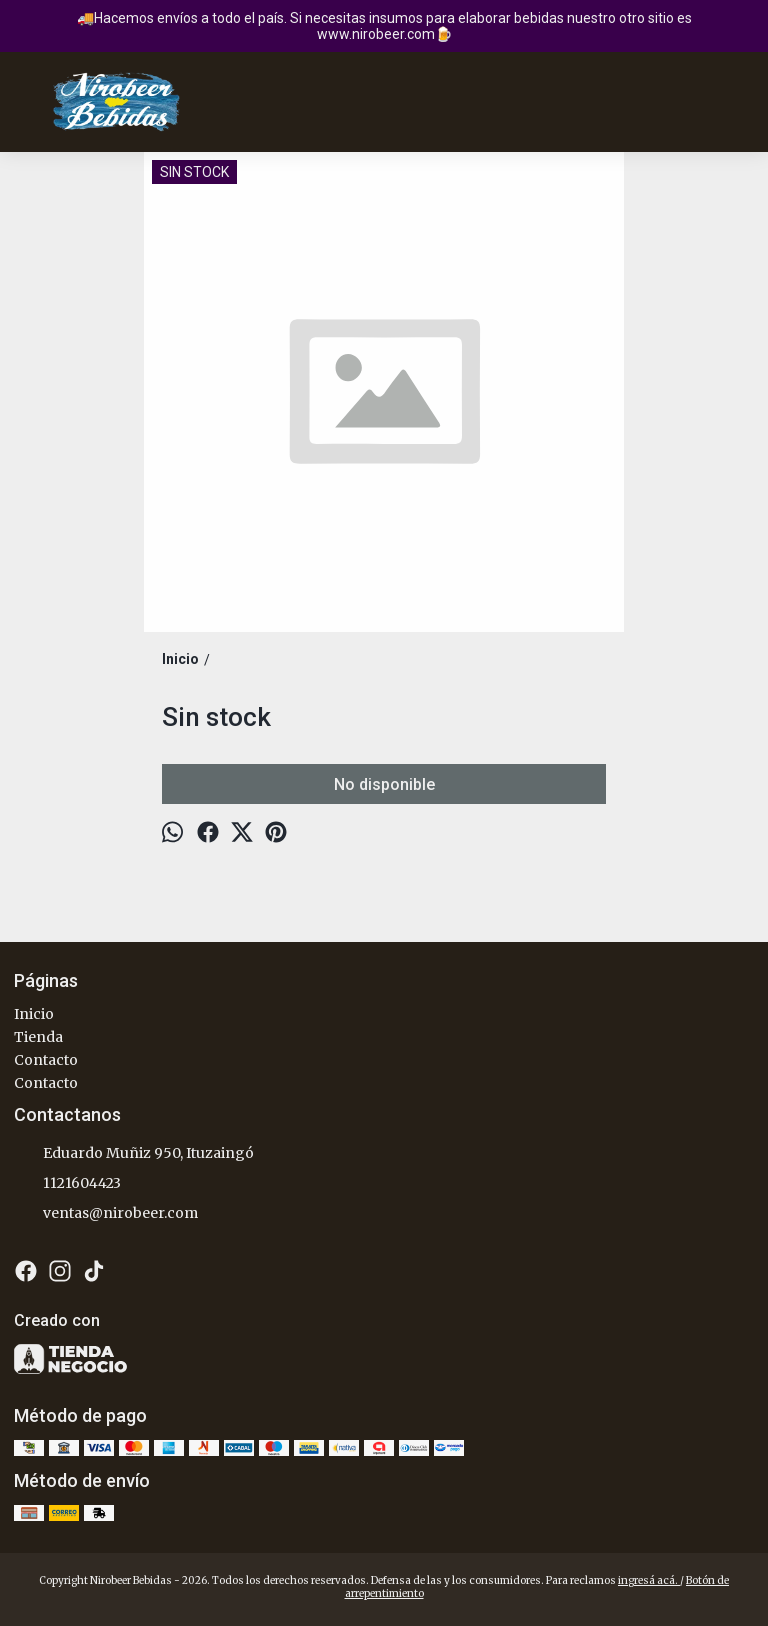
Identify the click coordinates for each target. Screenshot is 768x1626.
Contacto (46, 1060)
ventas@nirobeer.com (106, 1214)
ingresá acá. (649, 1580)
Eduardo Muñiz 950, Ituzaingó (134, 1154)
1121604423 (67, 1184)
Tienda (38, 1037)
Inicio (34, 1014)
